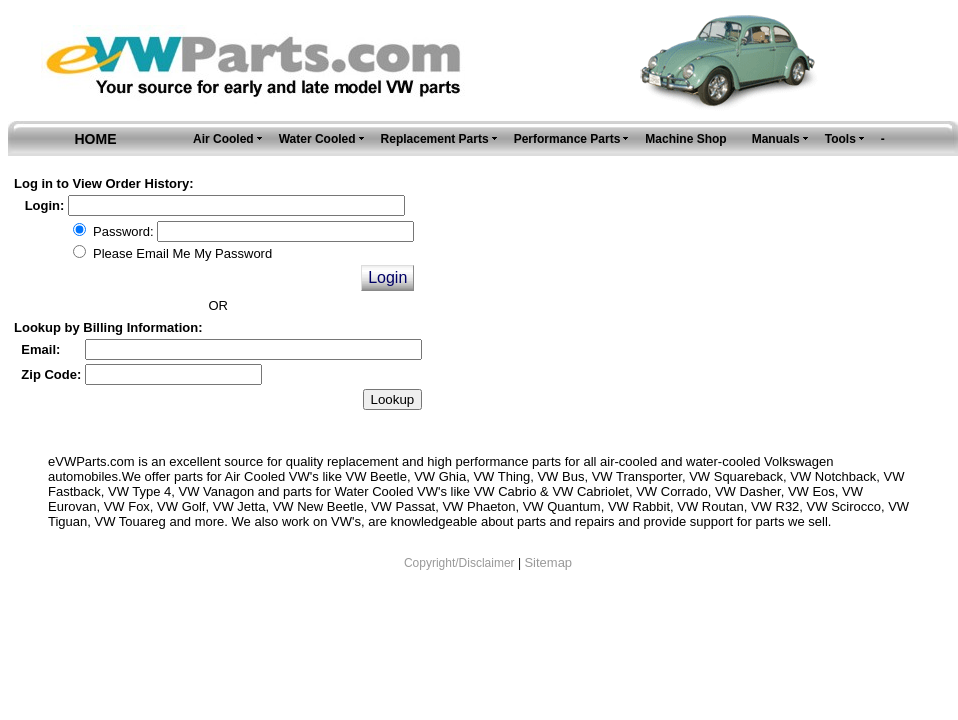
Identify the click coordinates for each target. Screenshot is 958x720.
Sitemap (548, 562)
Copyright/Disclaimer (459, 563)
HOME (96, 139)
